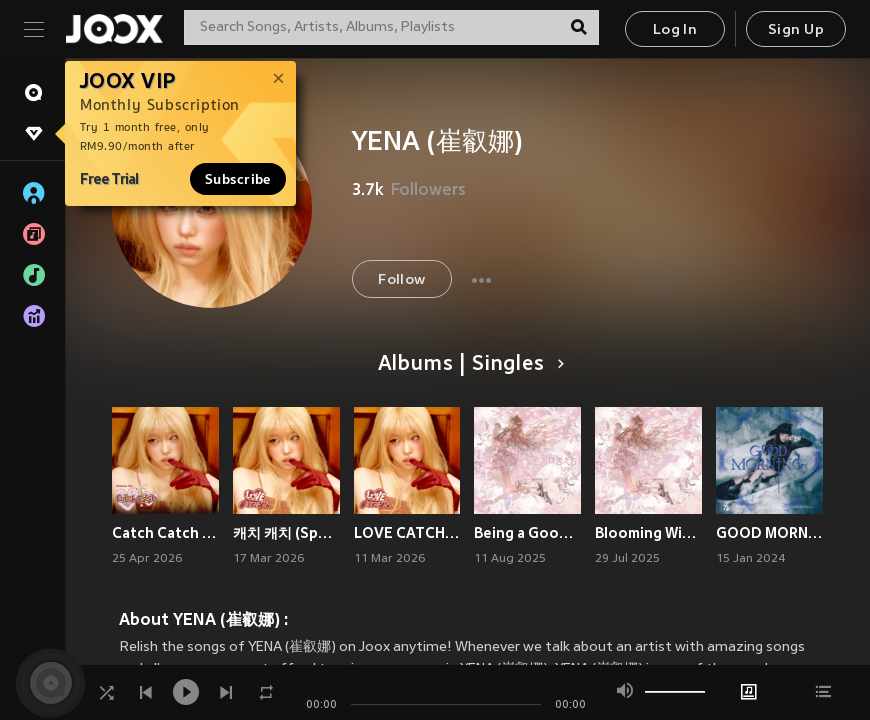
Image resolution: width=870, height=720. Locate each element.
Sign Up (796, 30)
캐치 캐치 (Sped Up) (286, 533)
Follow (401, 280)
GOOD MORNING (769, 533)
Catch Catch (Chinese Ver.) (165, 533)
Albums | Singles (468, 365)
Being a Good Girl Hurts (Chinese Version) (527, 533)
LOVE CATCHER (407, 533)
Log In (675, 30)
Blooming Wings (648, 533)
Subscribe (238, 179)
